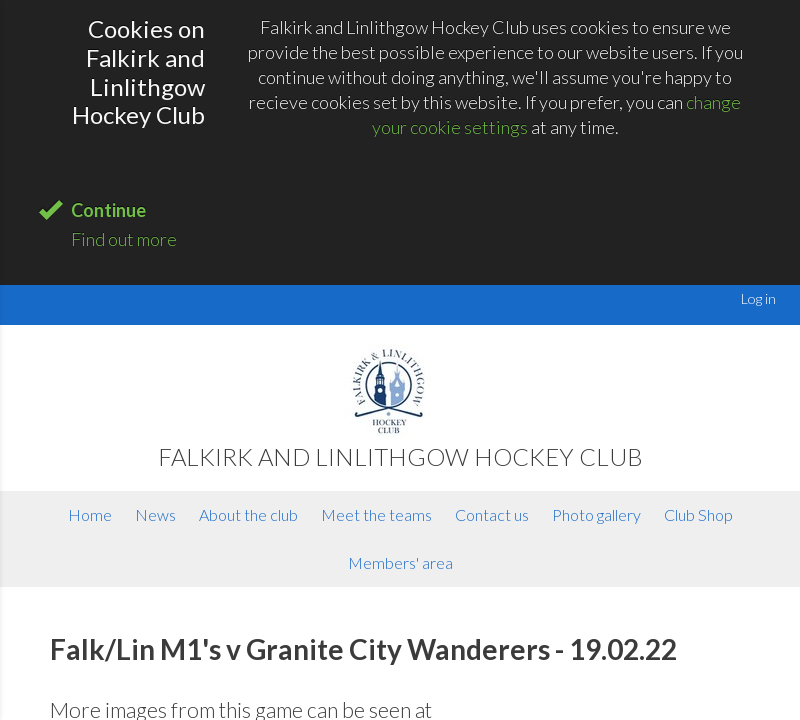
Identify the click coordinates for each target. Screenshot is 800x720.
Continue (108, 210)
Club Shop (698, 514)
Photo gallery (596, 514)
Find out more (124, 239)
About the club (248, 514)
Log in (758, 298)
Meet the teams (376, 514)
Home (90, 514)
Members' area (400, 562)
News (155, 514)
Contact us (492, 514)
